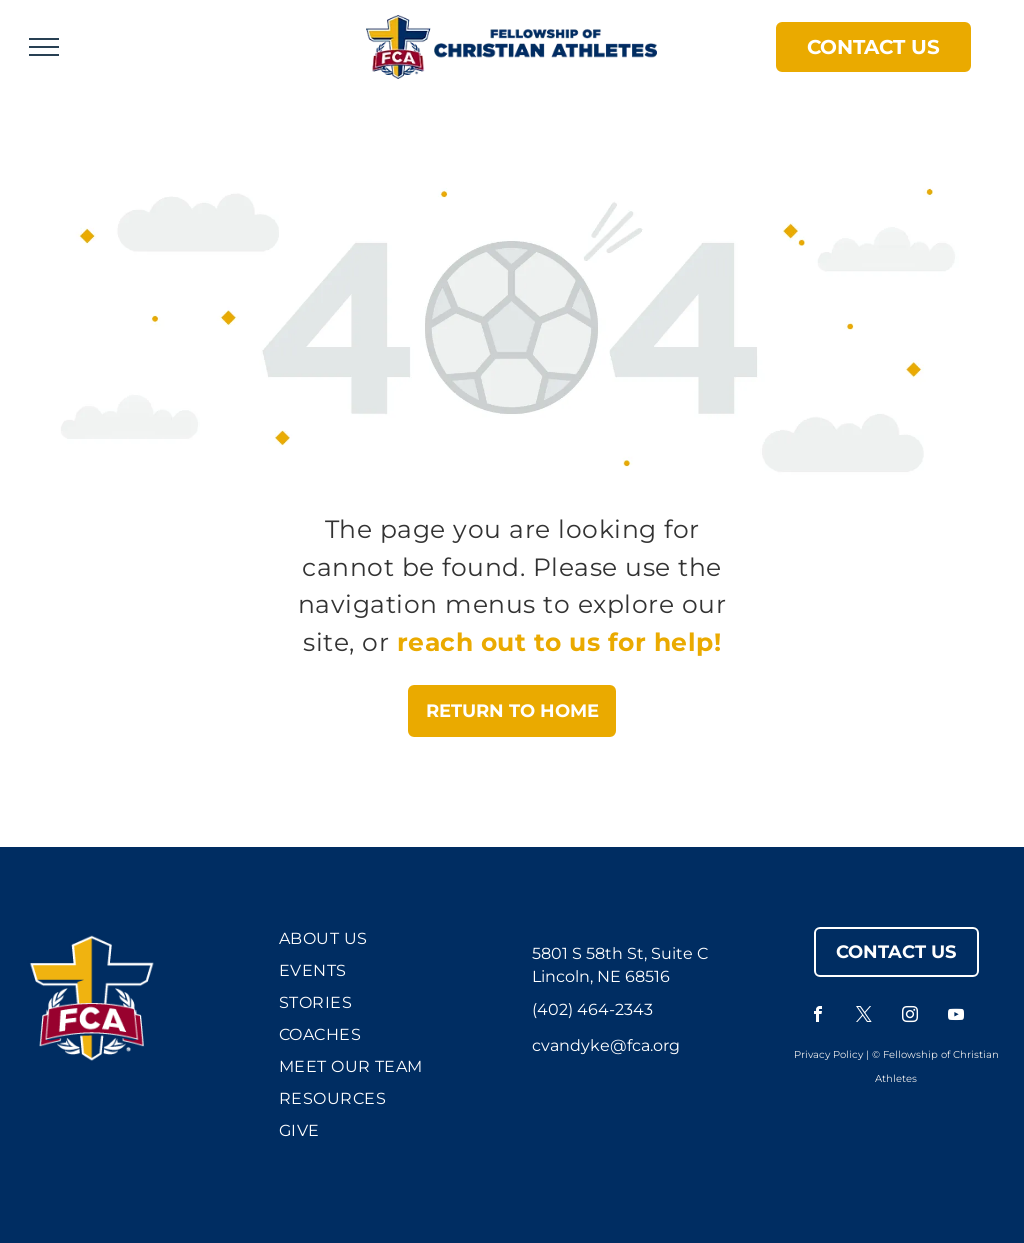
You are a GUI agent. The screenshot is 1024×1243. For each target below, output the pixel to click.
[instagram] (910, 1016)
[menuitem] (384, 943)
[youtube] (956, 1016)
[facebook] (818, 1016)
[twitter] (864, 1016)
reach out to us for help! (559, 642)
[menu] (44, 47)
